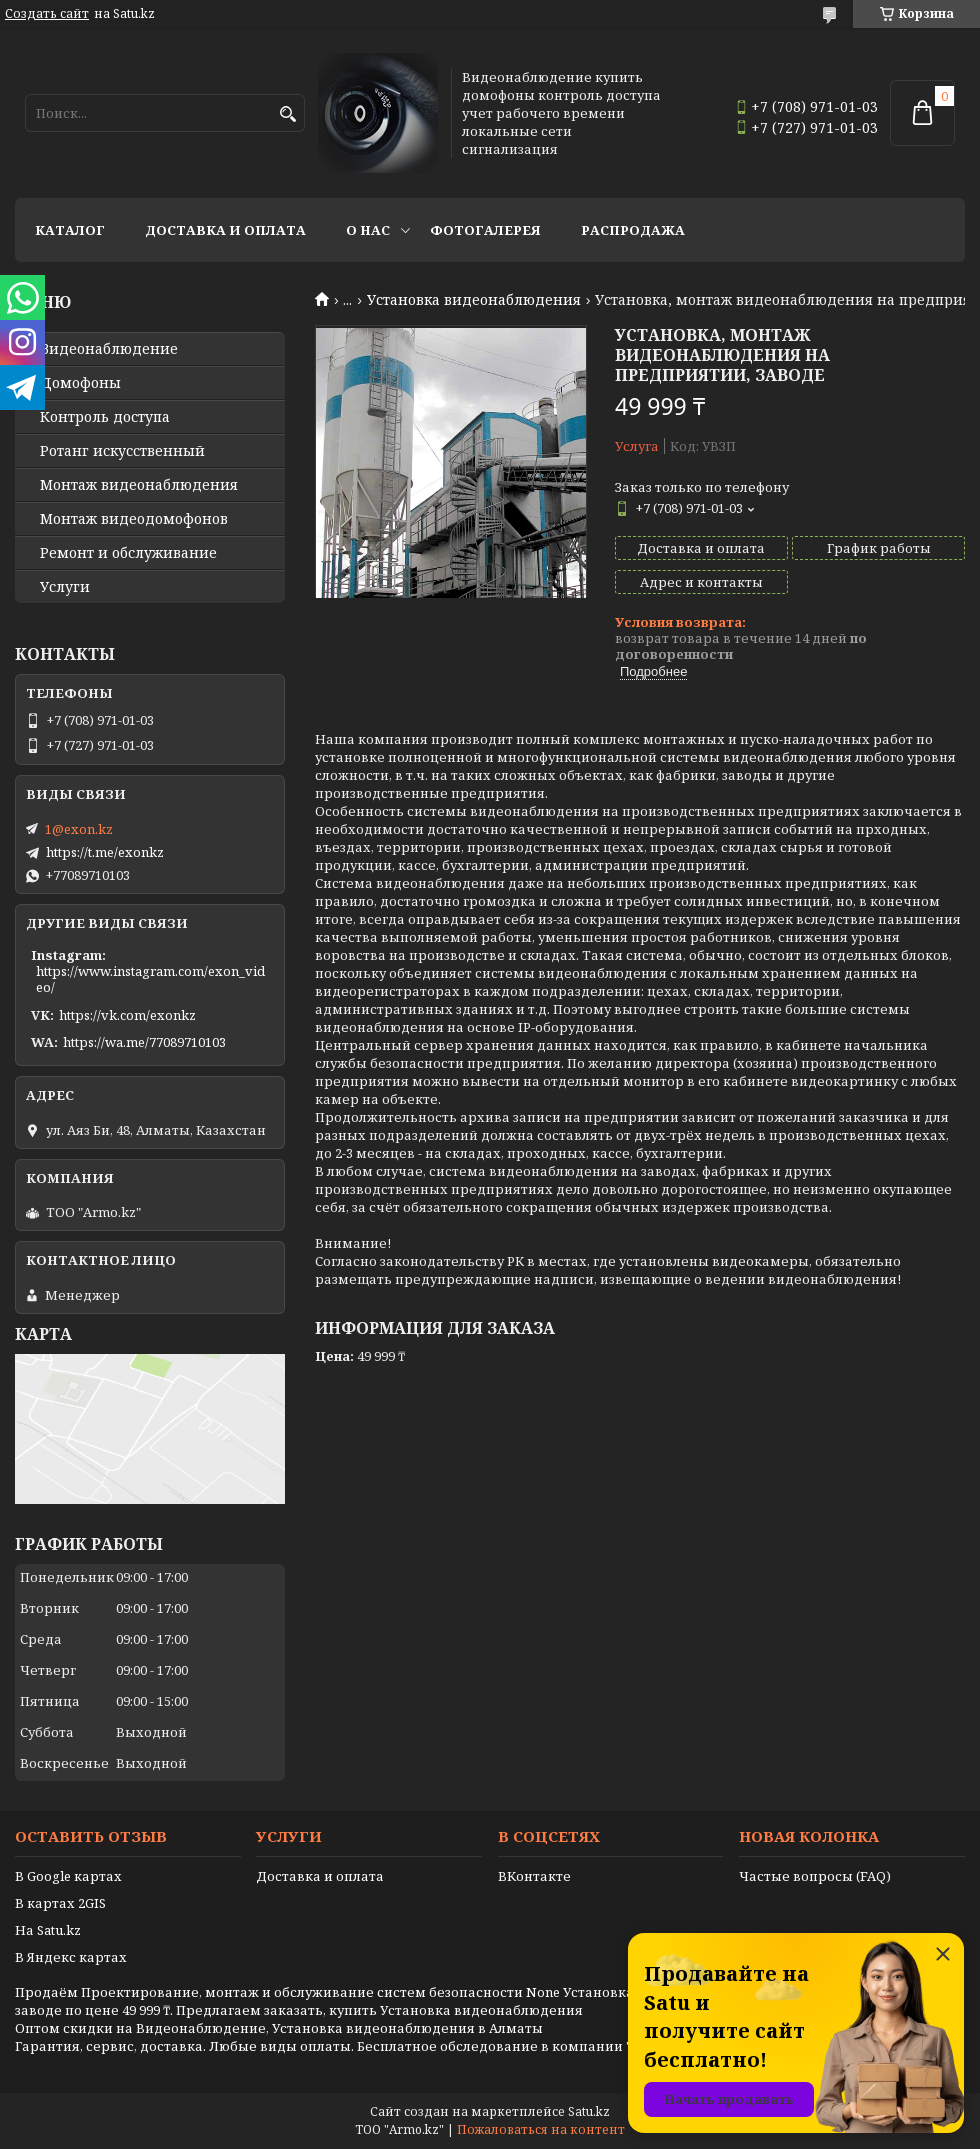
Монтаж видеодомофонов (134, 519)
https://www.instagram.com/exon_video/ (150, 979)
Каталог (70, 230)
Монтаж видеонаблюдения (139, 485)
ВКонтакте (534, 1876)
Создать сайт (47, 14)
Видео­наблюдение (109, 349)
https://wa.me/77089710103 (144, 1042)
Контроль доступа (105, 417)
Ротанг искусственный (122, 451)
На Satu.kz (48, 1930)
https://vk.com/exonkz (127, 1015)
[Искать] (287, 114)
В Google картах (68, 1876)
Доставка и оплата (225, 230)
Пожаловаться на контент (541, 2129)
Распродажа (633, 230)
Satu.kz (589, 2111)
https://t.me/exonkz (105, 852)
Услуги (65, 587)
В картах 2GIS (60, 1903)
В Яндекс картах (71, 1957)
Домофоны (80, 383)
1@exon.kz (79, 829)
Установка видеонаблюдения (474, 300)
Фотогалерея (485, 230)
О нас (368, 230)
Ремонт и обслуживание (128, 553)
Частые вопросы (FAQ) (815, 1876)
